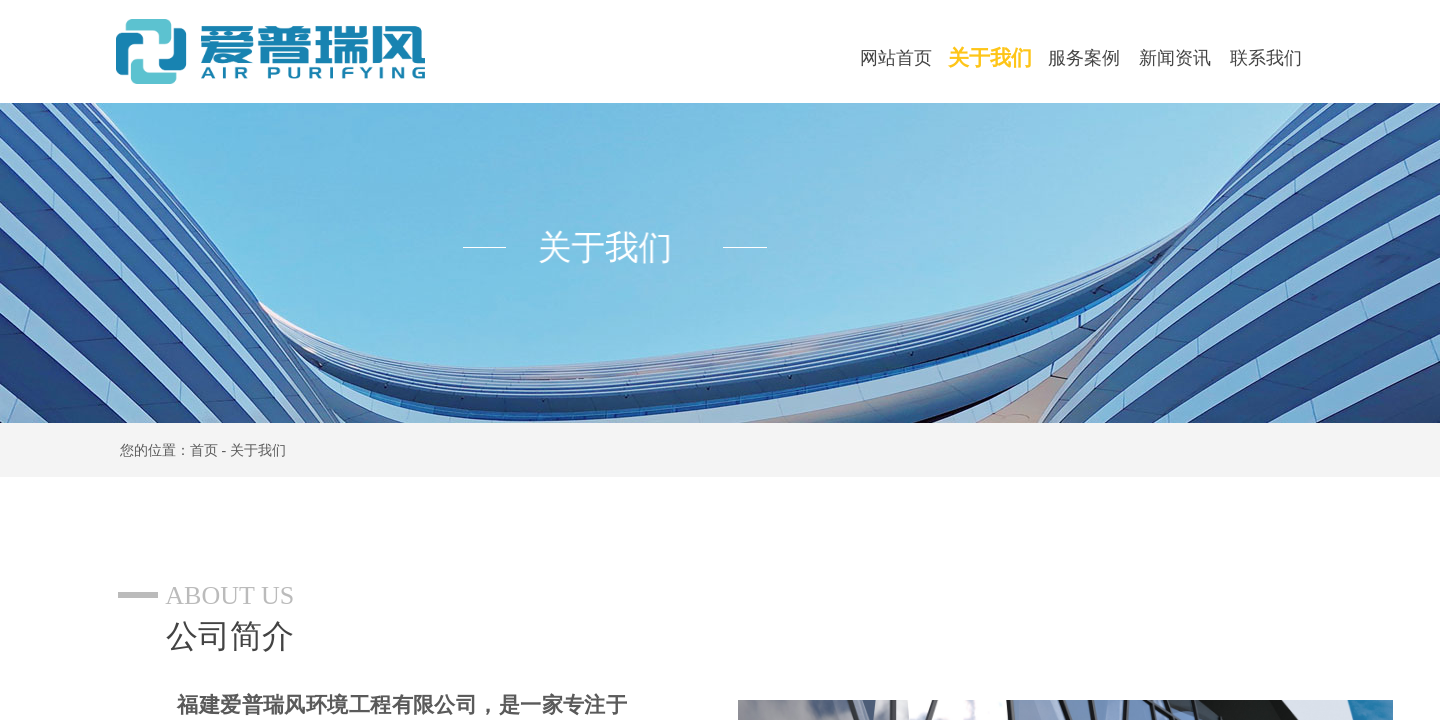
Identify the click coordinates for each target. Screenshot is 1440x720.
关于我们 (990, 58)
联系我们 (1266, 58)
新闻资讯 (1175, 58)
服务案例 (1084, 58)
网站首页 (896, 58)
